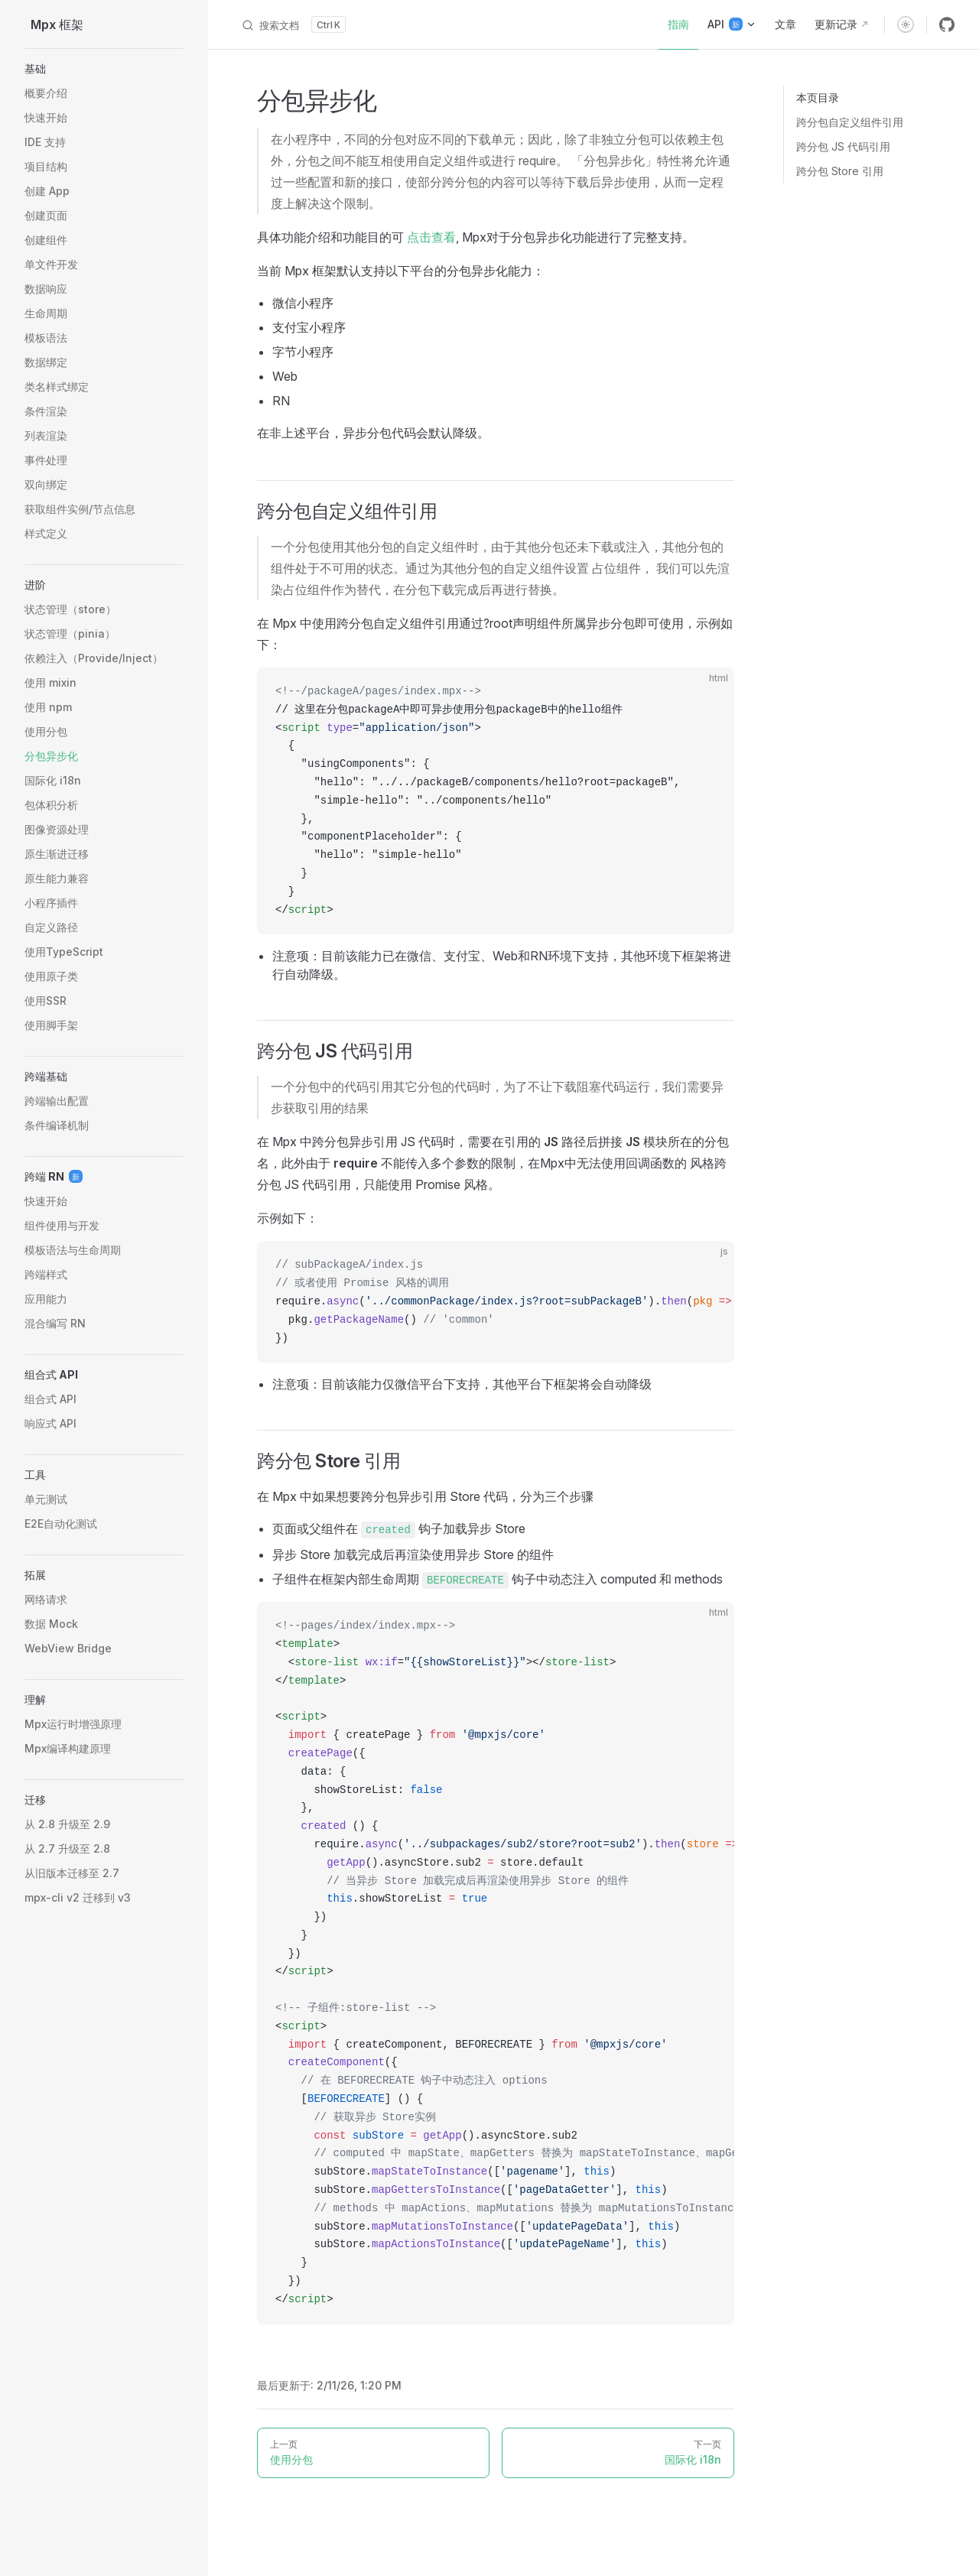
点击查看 (431, 237)
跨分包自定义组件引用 (849, 121)
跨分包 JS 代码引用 (843, 146)
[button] (104, 69)
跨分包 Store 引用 (839, 170)
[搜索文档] (293, 24)
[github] (947, 24)
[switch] (905, 24)
